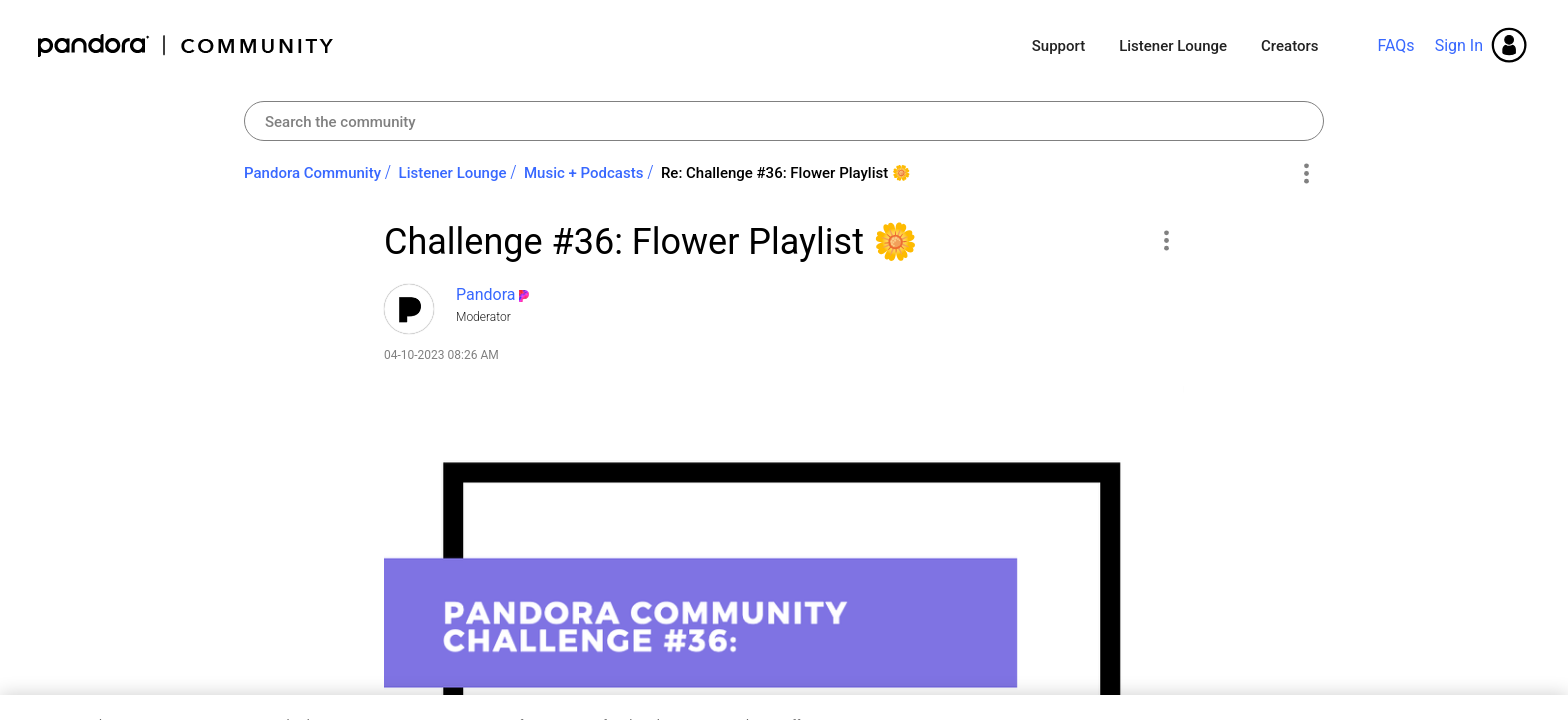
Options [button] (1305, 174)
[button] (1165, 240)
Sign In (1459, 45)
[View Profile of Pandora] (486, 294)
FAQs (1395, 45)
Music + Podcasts (583, 173)
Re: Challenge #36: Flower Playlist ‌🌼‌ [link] (786, 173)
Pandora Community (186, 45)
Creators (1289, 46)
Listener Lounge (1173, 46)
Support (1058, 46)
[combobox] (784, 121)
